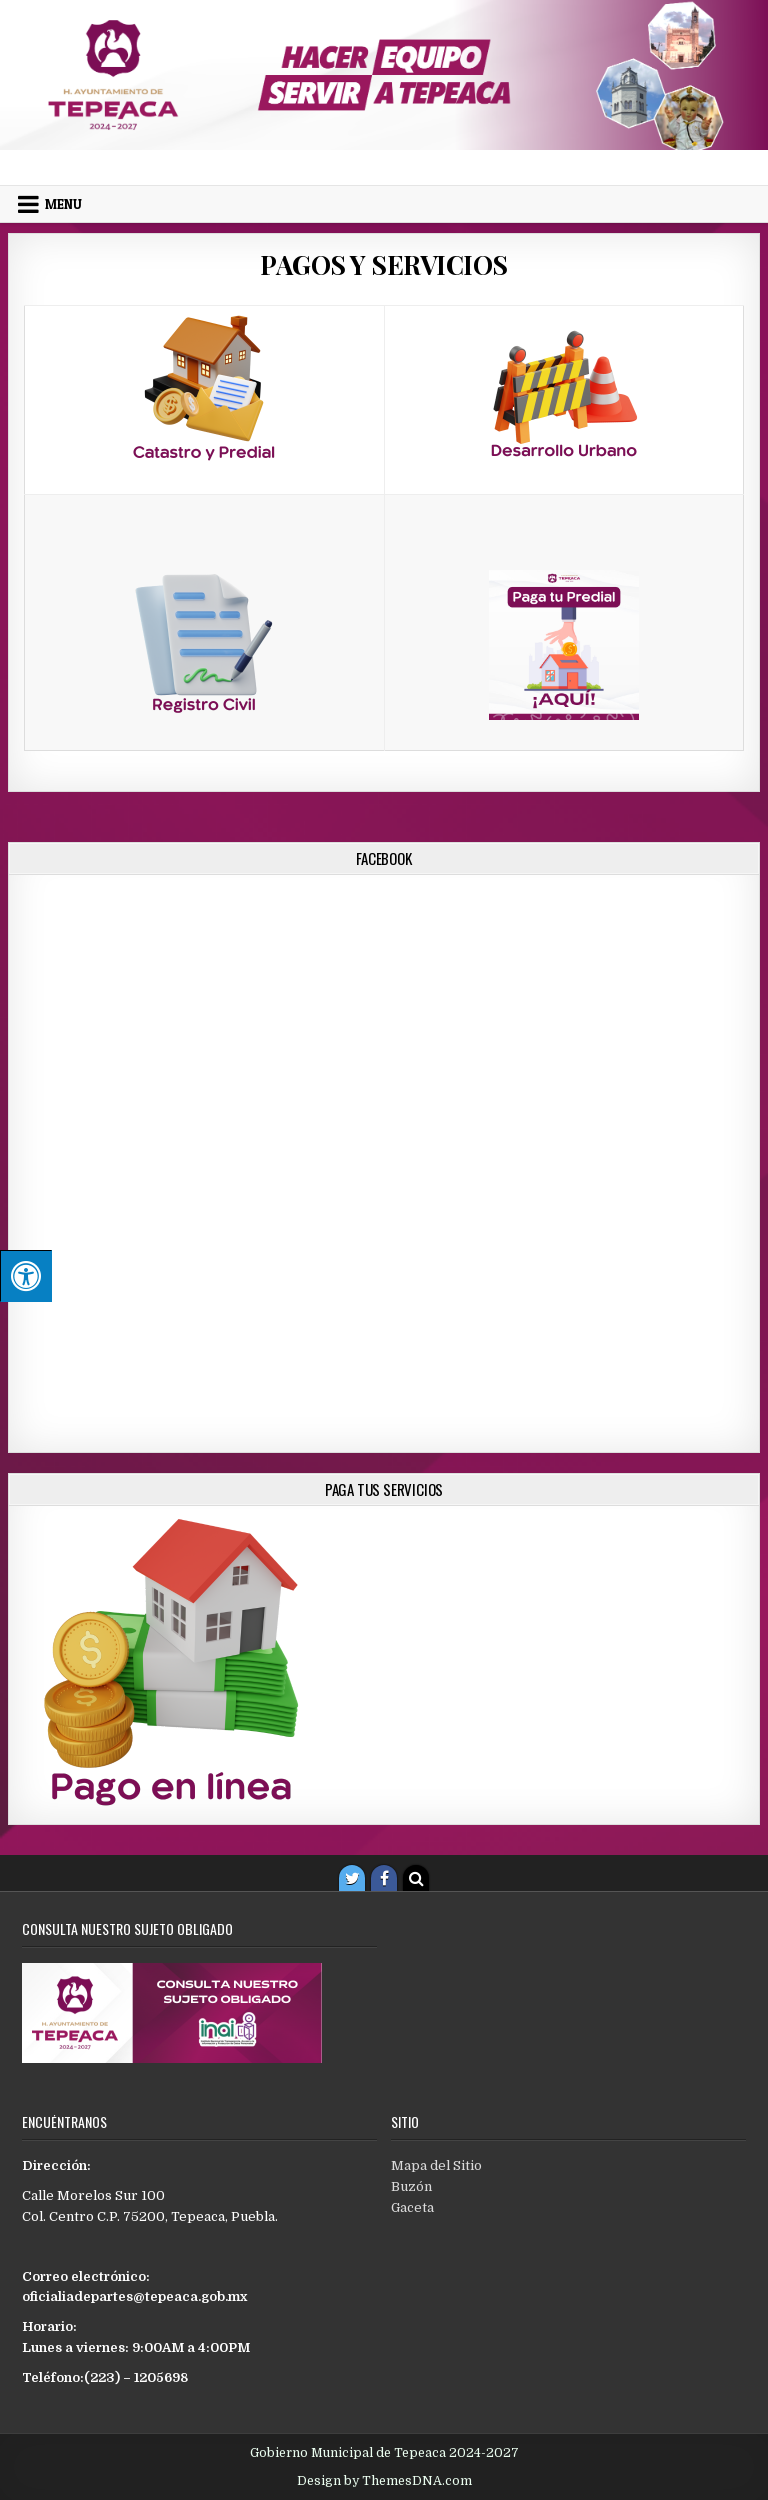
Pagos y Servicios (384, 264)
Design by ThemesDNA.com (384, 2481)
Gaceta (412, 2207)
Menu (63, 204)
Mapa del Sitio (436, 2165)
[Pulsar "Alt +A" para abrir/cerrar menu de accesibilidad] (26, 1276)
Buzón (411, 2186)
